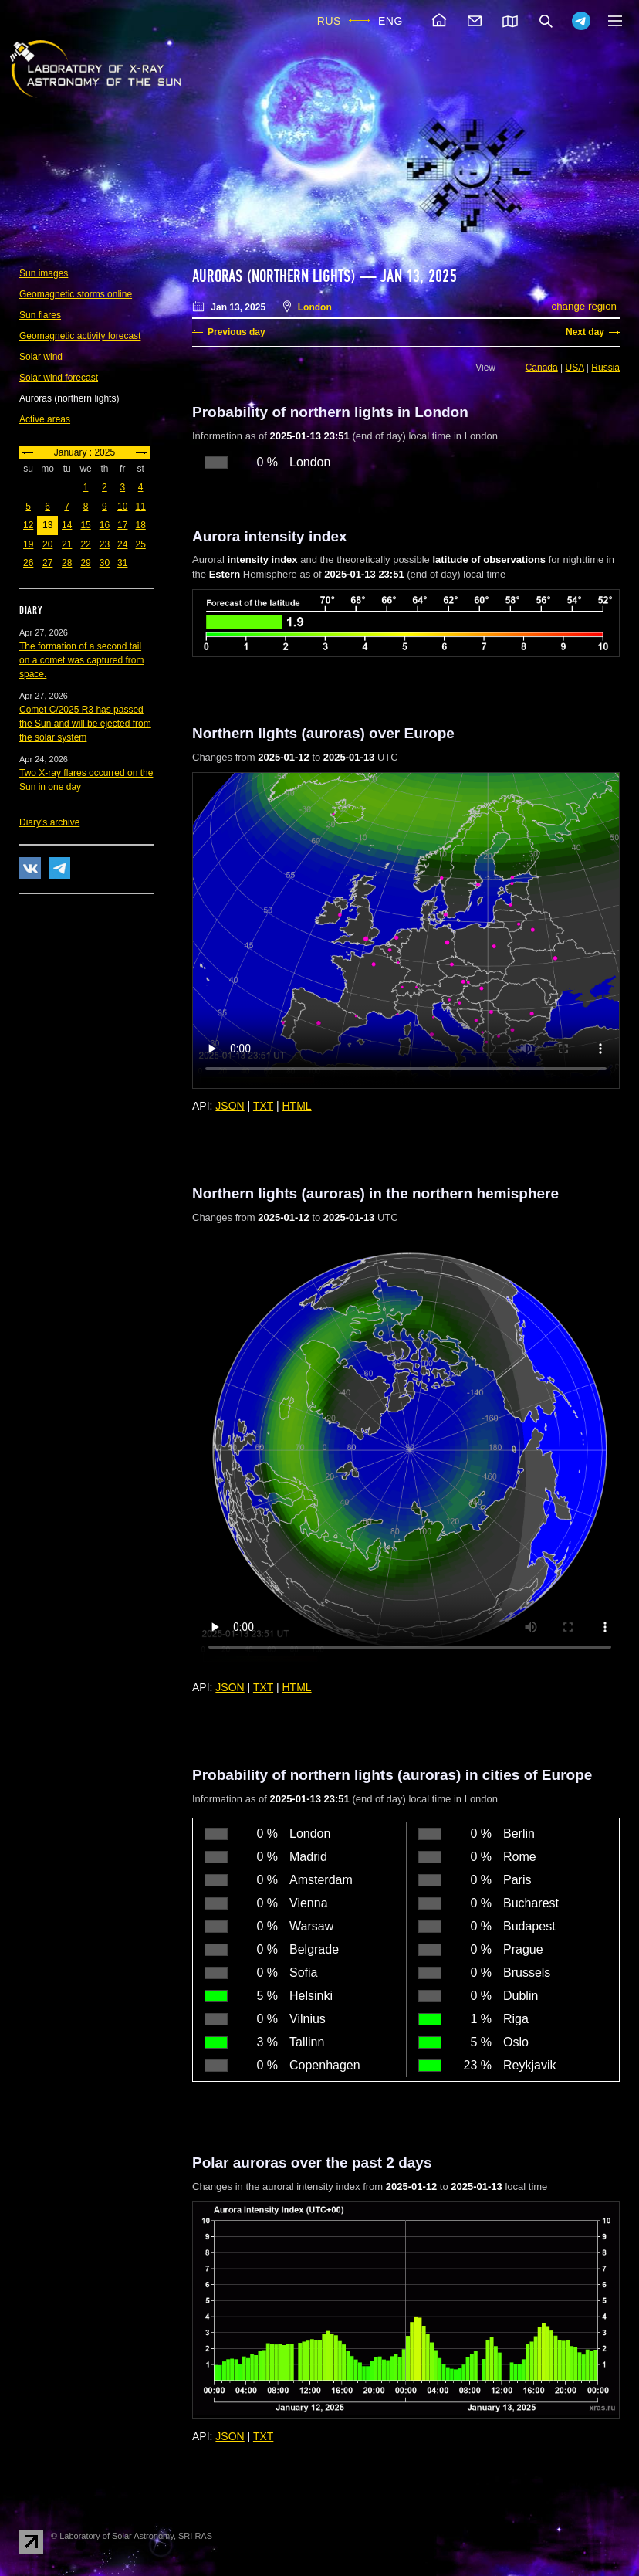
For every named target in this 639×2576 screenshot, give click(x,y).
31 (122, 563)
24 (122, 544)
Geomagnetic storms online (75, 294)
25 (140, 544)
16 (105, 525)
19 (28, 544)
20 (47, 544)
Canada (542, 367)
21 (67, 544)
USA (575, 367)
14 (67, 525)
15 (85, 525)
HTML (297, 1106)
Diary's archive (49, 822)
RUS (329, 21)
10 (122, 506)
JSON (229, 1106)
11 (140, 506)
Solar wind (41, 356)
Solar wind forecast (58, 377)
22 (85, 544)
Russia (605, 367)
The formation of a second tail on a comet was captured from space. (81, 660)
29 (85, 563)
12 (28, 525)
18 (140, 525)
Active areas (44, 419)
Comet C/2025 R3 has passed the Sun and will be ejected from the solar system (85, 723)
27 (47, 563)
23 (105, 544)
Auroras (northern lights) (274, 276)
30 (105, 563)
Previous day (236, 332)
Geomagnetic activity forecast (79, 335)
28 (67, 563)
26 (28, 563)
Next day (585, 332)
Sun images (43, 273)
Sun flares (40, 315)
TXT (263, 1106)
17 (122, 525)
